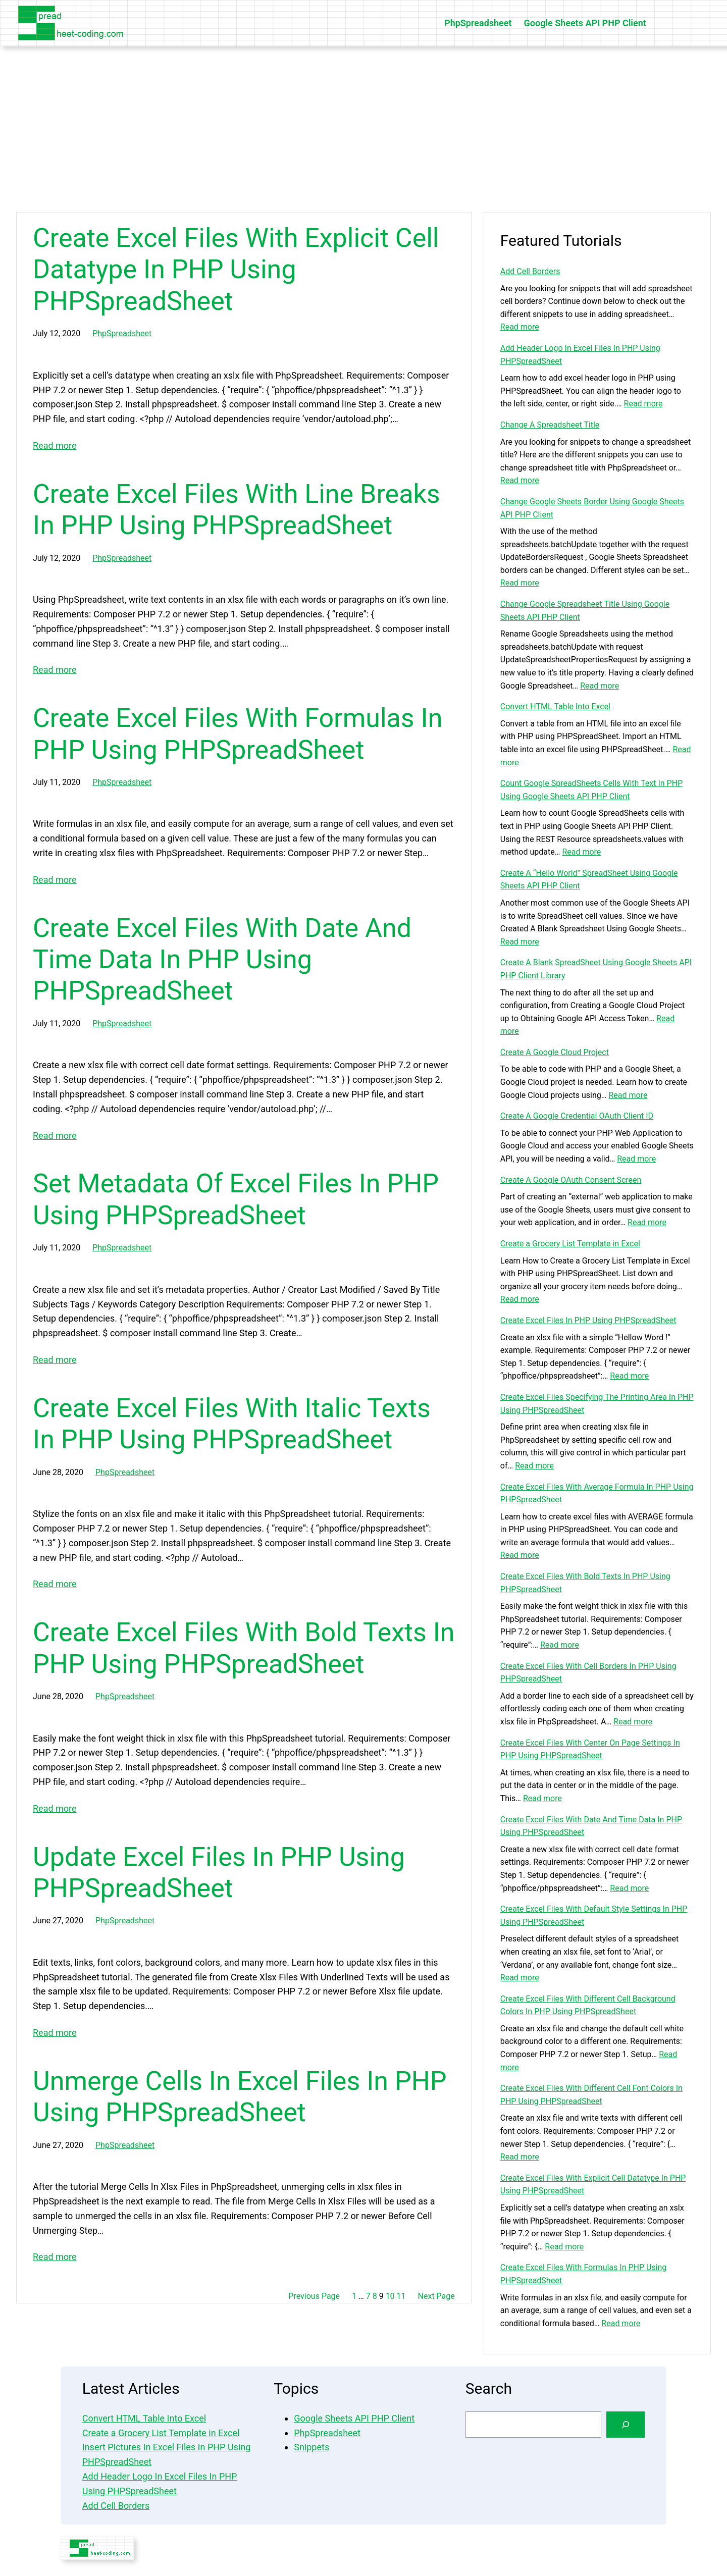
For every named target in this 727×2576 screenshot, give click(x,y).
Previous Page (314, 2296)
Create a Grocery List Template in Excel (570, 1243)
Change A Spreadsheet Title (550, 425)
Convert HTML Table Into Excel (555, 706)
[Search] (625, 2424)
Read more (55, 445)
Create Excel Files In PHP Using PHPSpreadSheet (588, 1320)
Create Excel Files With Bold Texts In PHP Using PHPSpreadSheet (244, 1648)
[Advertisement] (363, 129)
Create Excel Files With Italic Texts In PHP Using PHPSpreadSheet (232, 1424)
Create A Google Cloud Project (554, 1052)
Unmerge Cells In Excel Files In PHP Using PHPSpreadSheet (240, 2097)
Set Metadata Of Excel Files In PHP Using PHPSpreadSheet (236, 1199)
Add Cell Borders (530, 271)
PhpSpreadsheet (121, 333)
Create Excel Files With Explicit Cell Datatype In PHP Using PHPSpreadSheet (236, 270)
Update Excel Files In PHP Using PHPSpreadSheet (219, 1873)
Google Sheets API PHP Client (354, 2418)
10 (390, 2296)
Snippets (311, 2447)
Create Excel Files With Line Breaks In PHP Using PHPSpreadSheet (236, 510)
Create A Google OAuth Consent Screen (571, 1180)
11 (401, 2296)
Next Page (436, 2296)
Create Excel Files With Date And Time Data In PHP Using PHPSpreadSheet (222, 960)
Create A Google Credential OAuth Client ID (576, 1116)
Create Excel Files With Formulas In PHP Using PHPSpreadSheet (237, 734)
